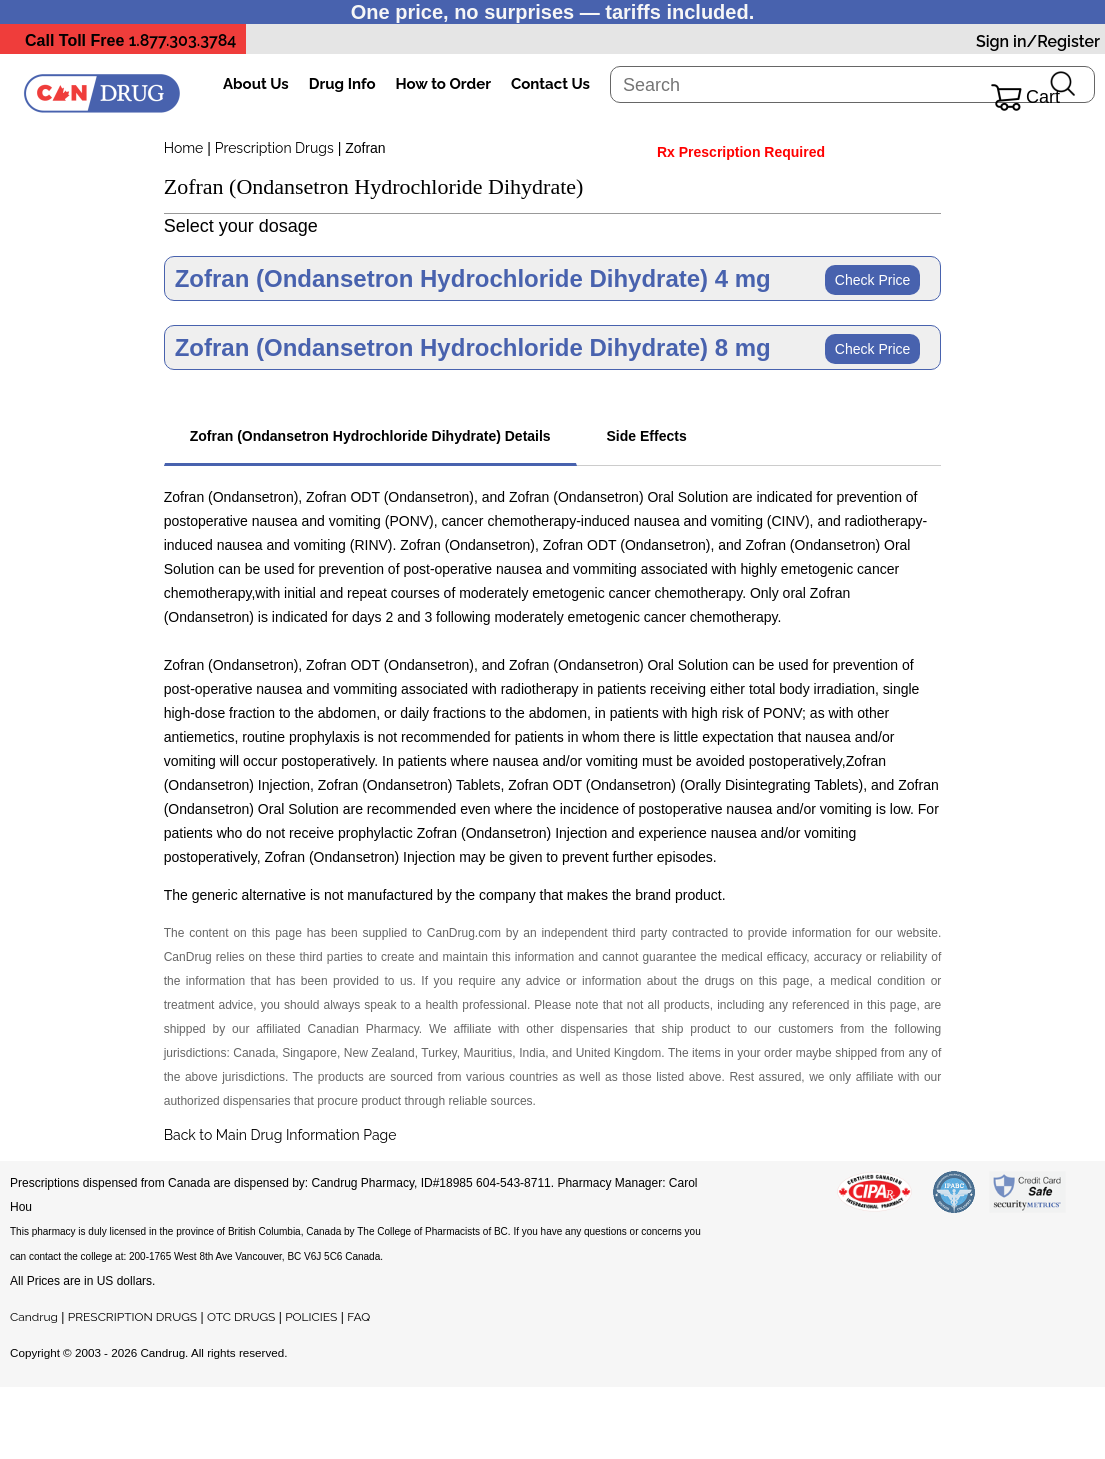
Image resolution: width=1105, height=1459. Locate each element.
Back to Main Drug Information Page (280, 1135)
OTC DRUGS (241, 1317)
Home (184, 148)
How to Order (443, 84)
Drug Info (342, 84)
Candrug (34, 1317)
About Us (256, 84)
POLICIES (311, 1317)
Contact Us (550, 84)
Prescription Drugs (274, 148)
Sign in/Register (1038, 41)
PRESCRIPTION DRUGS (132, 1317)
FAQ (358, 1317)
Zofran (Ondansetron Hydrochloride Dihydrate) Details (370, 436)
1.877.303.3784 (183, 40)
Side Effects (647, 436)
